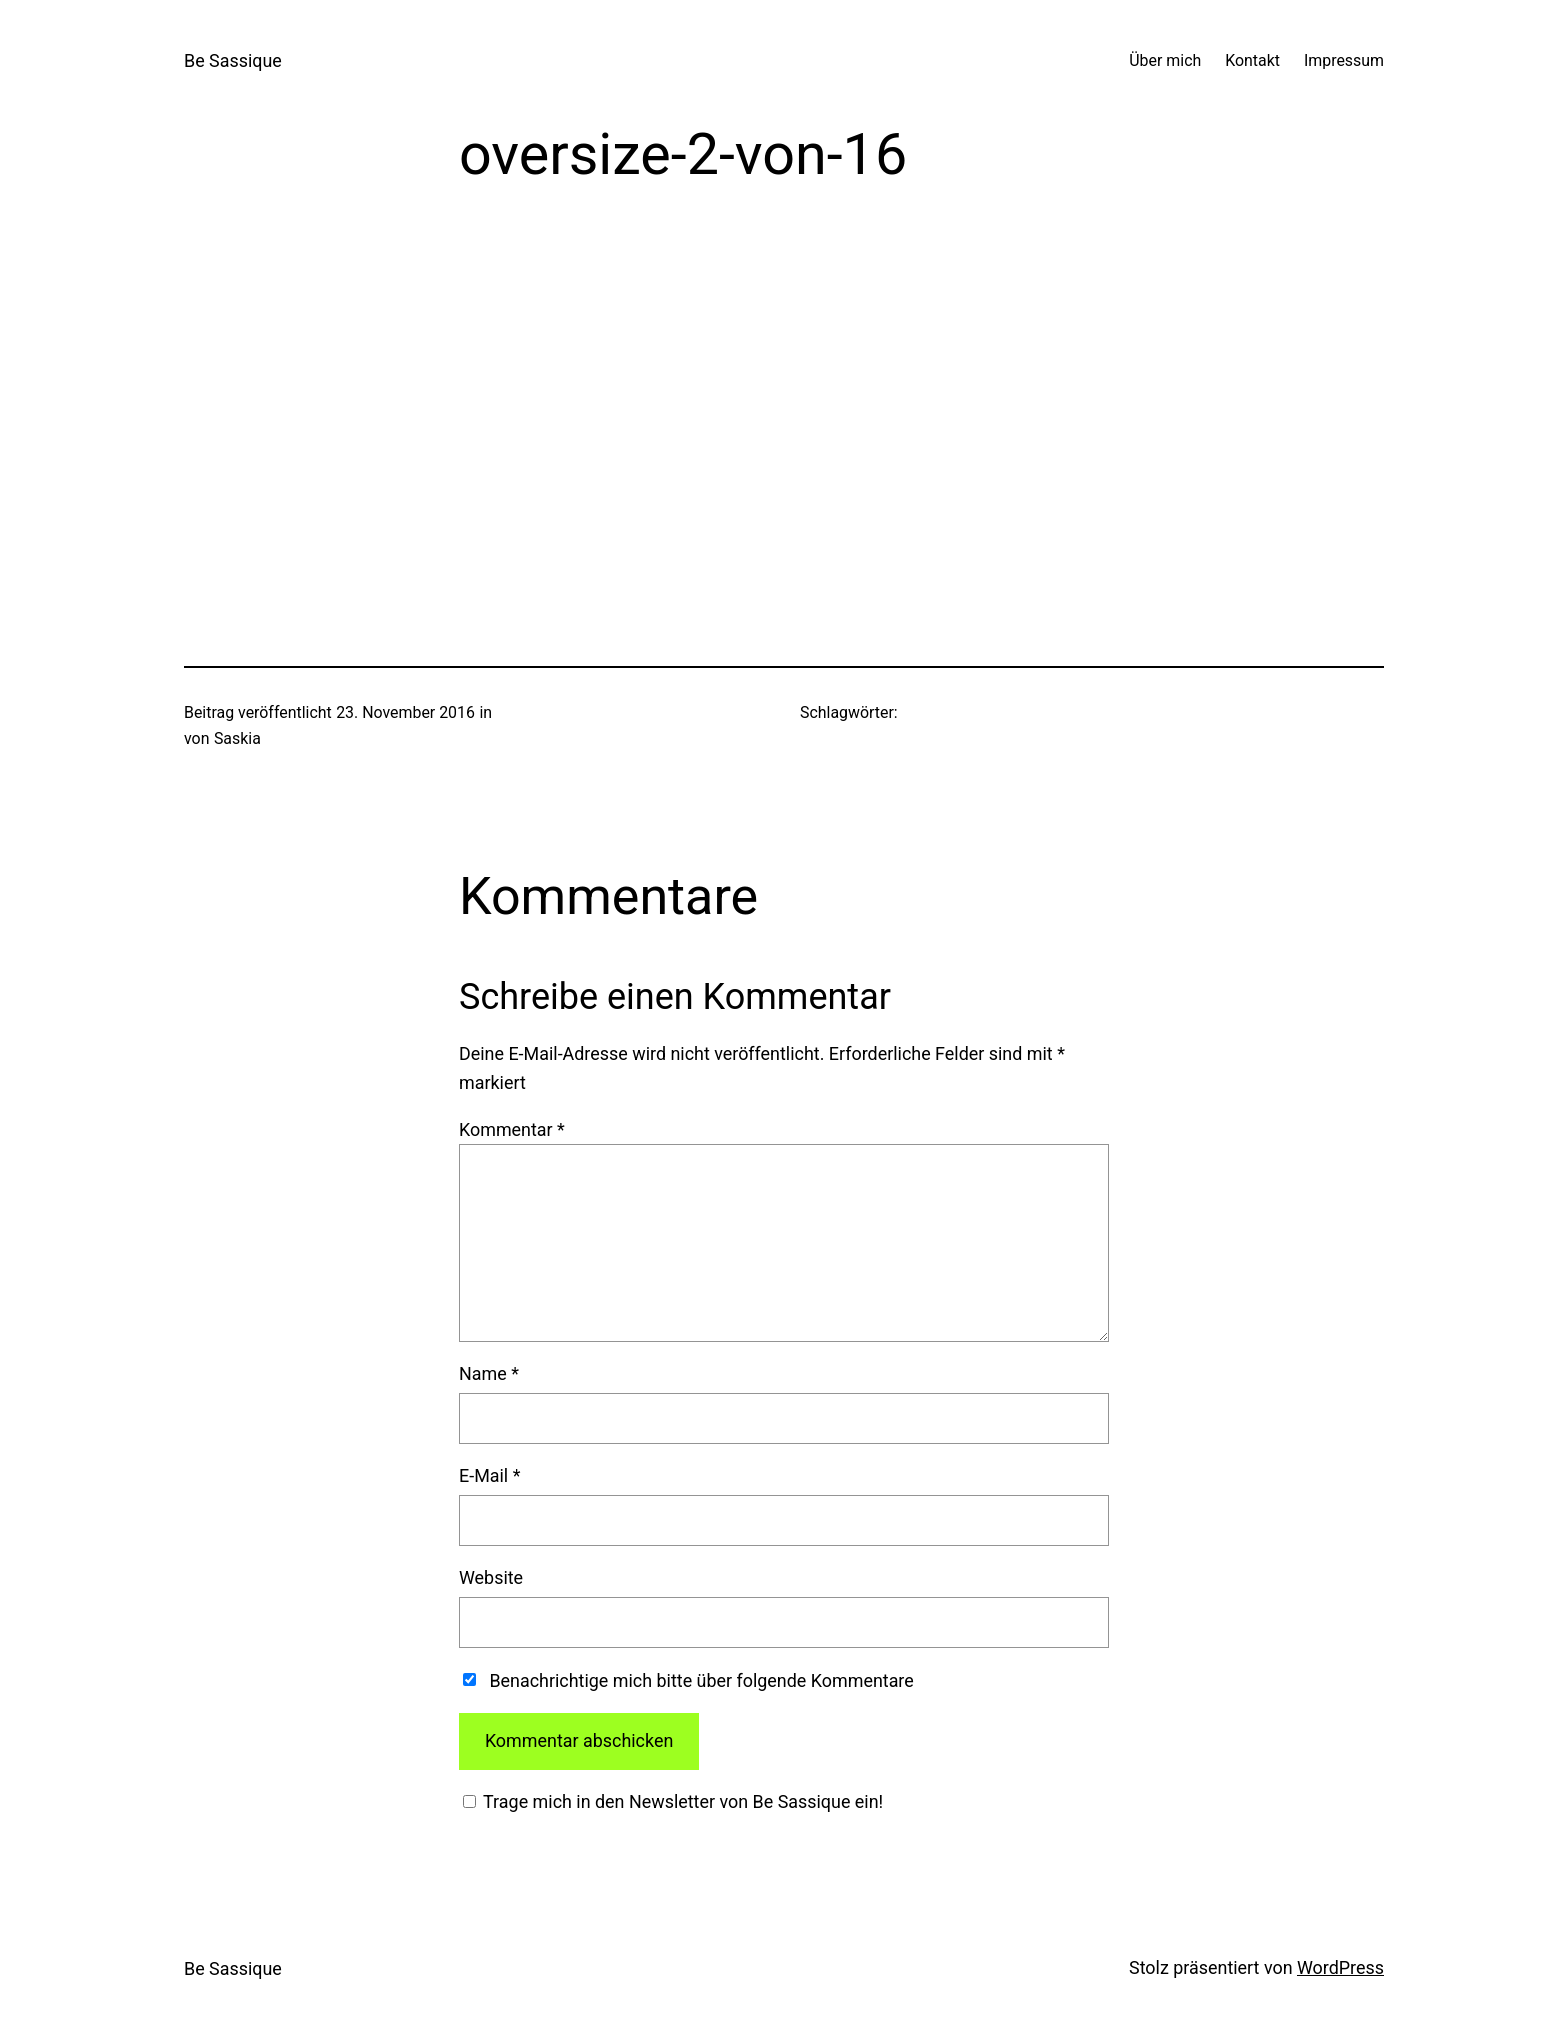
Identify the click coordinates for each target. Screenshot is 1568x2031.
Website (491, 1577)
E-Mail (489, 1475)
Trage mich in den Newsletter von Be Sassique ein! (681, 1801)
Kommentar (512, 1129)
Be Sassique (233, 60)
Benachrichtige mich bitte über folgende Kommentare (701, 1680)
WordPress (1340, 1967)
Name (489, 1373)
